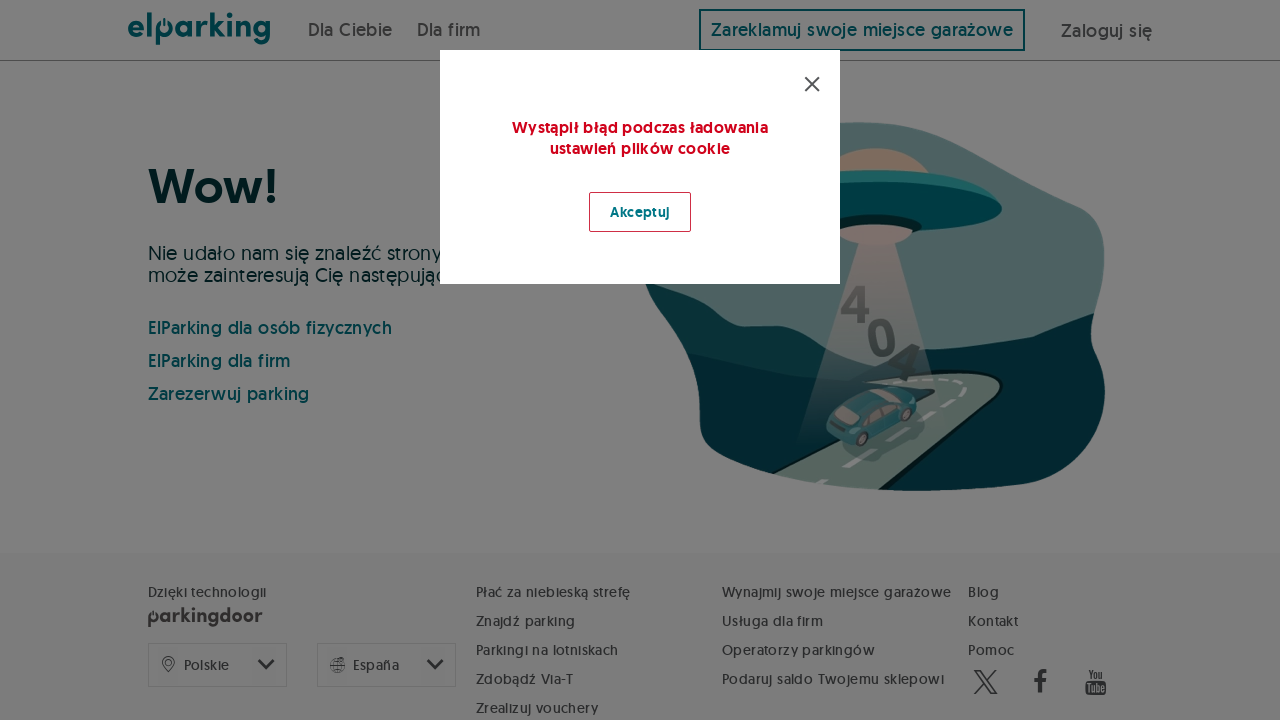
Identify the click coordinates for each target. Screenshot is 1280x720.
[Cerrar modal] (812, 84)
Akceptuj (639, 212)
